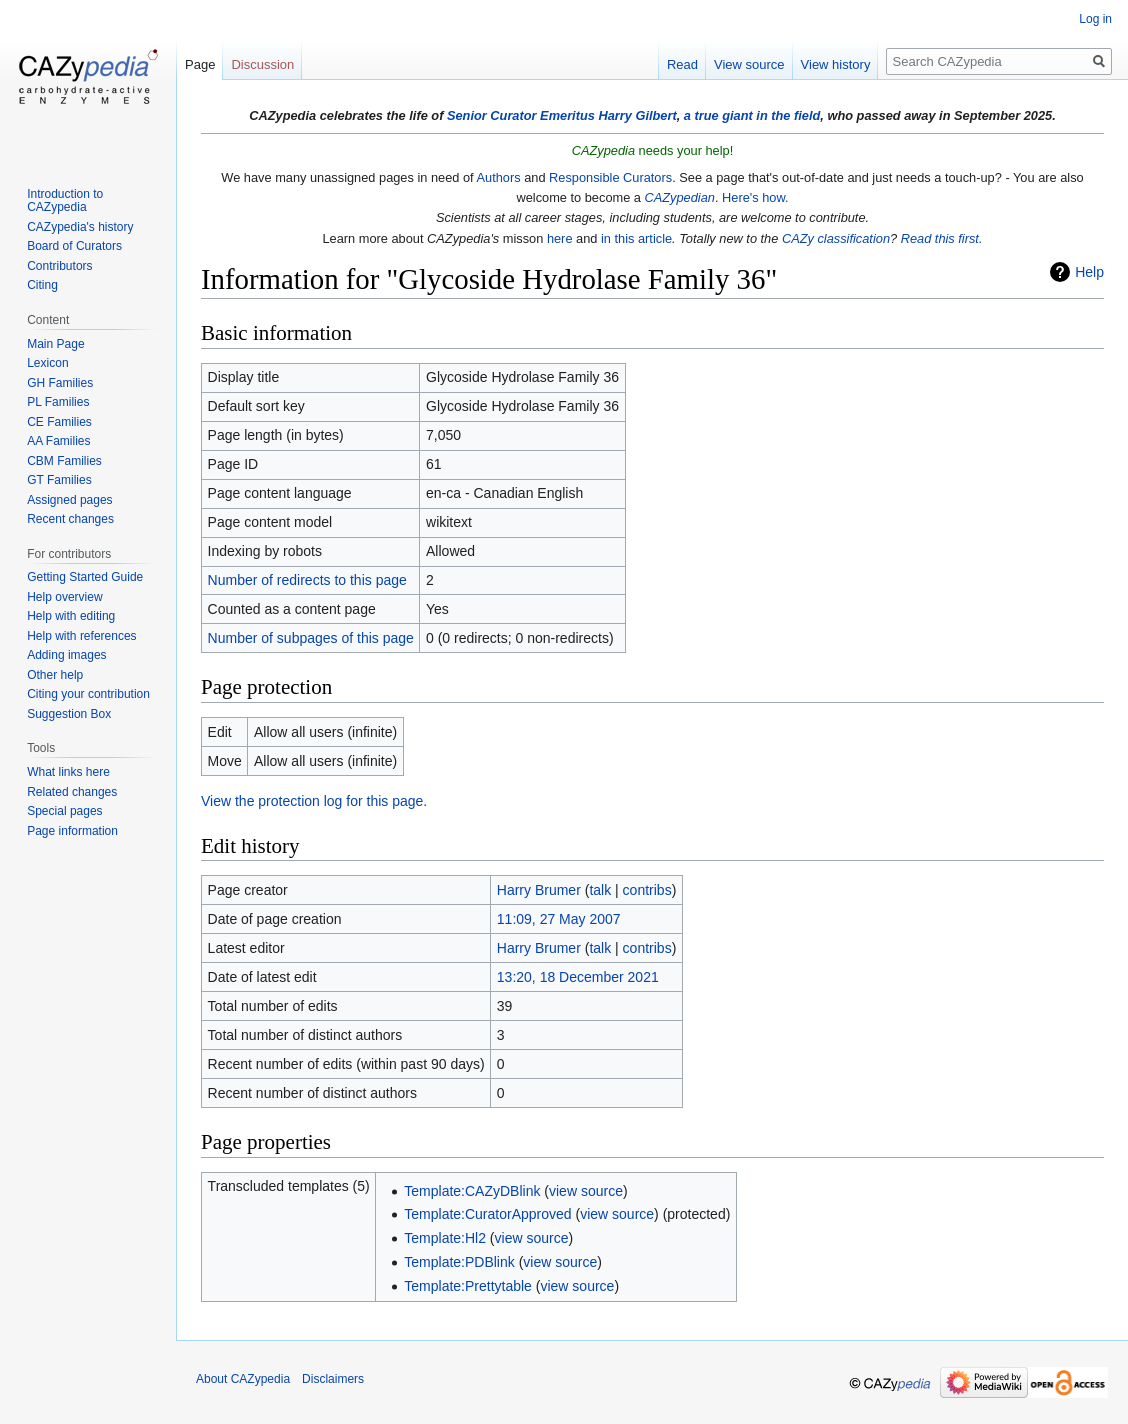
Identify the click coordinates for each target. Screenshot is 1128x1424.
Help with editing (71, 616)
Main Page (55, 344)
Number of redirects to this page (307, 580)
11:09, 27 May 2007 (559, 919)
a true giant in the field (752, 115)
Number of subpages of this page (311, 638)
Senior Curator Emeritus (521, 115)
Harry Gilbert (637, 115)
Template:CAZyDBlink (472, 1191)
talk (600, 890)
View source (749, 64)
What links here (68, 772)
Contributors (59, 266)
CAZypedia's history (80, 227)
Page (200, 64)
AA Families (58, 441)
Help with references (81, 636)
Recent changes (70, 519)
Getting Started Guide (85, 577)
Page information (72, 831)
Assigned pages (69, 500)
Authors (499, 177)
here (560, 238)
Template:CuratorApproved (487, 1214)
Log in (1095, 19)
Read (682, 64)
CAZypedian (680, 197)
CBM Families (64, 461)
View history (836, 64)
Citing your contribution (88, 694)
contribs (647, 890)
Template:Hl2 (445, 1238)
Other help (55, 675)
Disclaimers (333, 1379)
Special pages (64, 811)
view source (586, 1191)
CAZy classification (836, 238)
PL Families (58, 402)
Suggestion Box (69, 714)
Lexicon (47, 363)
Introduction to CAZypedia (65, 201)
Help (1089, 272)
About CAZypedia (243, 1379)
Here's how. (755, 197)
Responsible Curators (610, 177)
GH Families (60, 383)
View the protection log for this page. (314, 801)
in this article (636, 238)
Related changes (72, 792)
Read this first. (942, 238)
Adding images (66, 655)
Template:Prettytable (468, 1286)
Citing (42, 285)
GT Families (59, 480)
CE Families (59, 422)
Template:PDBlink (459, 1262)
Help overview (64, 597)
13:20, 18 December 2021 (578, 977)
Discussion (262, 64)
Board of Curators (74, 246)
